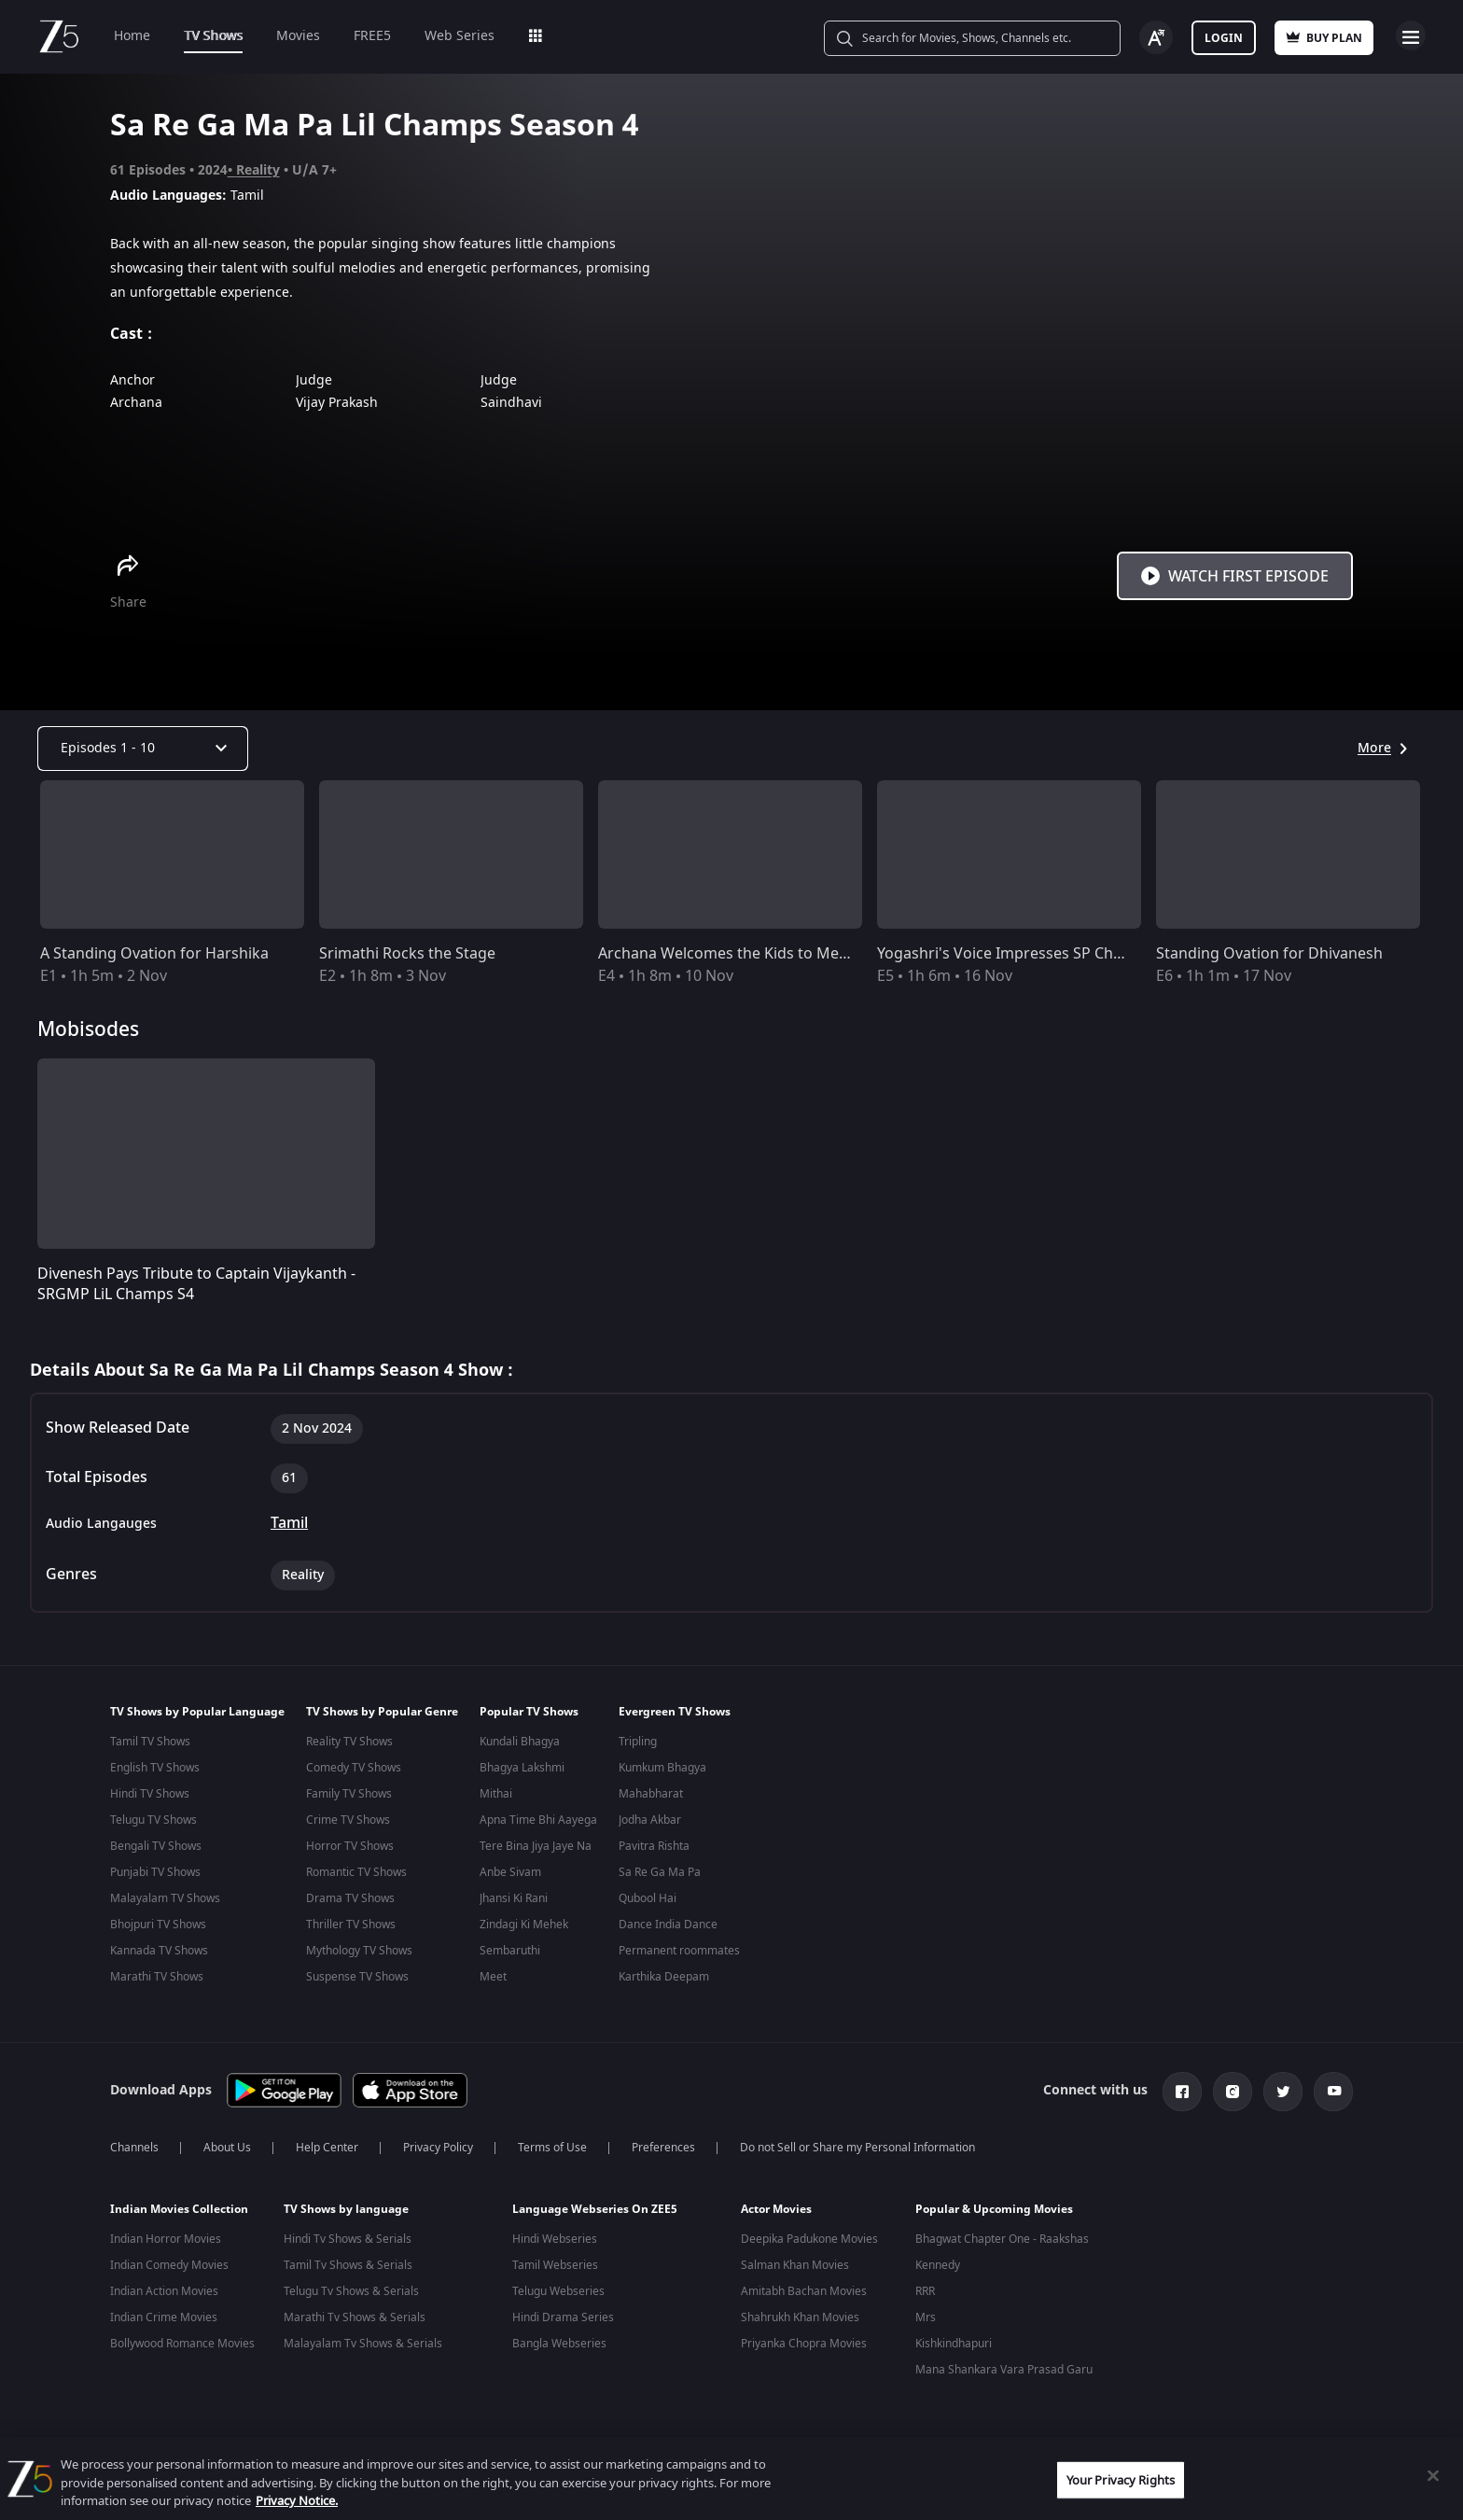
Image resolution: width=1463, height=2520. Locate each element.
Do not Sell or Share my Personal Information (857, 2143)
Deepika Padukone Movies (809, 2235)
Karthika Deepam (664, 1976)
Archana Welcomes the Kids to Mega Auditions (762, 954)
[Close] (1433, 2475)
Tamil (289, 1523)
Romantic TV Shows (356, 1872)
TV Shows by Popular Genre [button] (382, 1711)
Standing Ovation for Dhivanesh (1269, 954)
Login (1224, 38)
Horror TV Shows (350, 1846)
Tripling (638, 1741)
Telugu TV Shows (153, 1820)
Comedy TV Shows (353, 1767)
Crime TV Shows (348, 1820)
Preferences (663, 2143)
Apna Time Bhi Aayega (538, 1820)
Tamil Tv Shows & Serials (348, 2261)
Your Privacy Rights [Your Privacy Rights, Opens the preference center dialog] (1120, 2479)
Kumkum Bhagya (662, 1767)
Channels (134, 2143)
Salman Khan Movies (795, 2261)
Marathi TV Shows (156, 1976)
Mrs (925, 2313)
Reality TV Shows (349, 1741)
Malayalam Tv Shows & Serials (363, 2339)
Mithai (496, 1793)
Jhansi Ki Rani (514, 1898)
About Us (227, 2143)
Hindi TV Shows (149, 1793)
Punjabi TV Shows (155, 1872)
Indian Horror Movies (165, 2235)
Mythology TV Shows (359, 1950)
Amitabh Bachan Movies (804, 2287)
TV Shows (213, 36)
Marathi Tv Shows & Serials (354, 2313)
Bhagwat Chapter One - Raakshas (1002, 2235)
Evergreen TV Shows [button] (675, 1711)
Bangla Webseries (559, 2339)
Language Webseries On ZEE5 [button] (594, 2205)
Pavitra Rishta (654, 1846)
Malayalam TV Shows (165, 1898)
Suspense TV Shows (357, 1976)
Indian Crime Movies (163, 2313)
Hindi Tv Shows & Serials (347, 2235)
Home (132, 36)
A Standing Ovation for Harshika (154, 954)
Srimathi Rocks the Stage (407, 954)
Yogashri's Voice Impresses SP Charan (1011, 954)
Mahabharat (651, 1793)
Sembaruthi (510, 1950)
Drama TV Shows (350, 1898)
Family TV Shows (349, 1793)
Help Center (327, 2143)
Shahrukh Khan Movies (800, 2313)
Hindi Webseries (554, 2235)
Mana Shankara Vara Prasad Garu (1004, 2366)
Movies (298, 36)
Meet (493, 1976)
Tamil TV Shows (150, 1741)
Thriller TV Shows (351, 1924)
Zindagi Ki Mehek (524, 1924)
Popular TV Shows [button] (529, 1711)
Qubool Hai (647, 1898)
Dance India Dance (668, 1924)
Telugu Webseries (558, 2287)
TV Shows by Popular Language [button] (197, 1711)
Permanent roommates (679, 1950)
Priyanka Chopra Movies (804, 2339)
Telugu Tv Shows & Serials (351, 2287)
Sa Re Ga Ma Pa (660, 1872)
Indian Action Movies (164, 2287)
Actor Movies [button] (776, 2205)
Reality (258, 170)
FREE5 (372, 36)
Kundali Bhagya (520, 1741)
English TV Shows (155, 1767)
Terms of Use (552, 2143)
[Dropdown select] (142, 748)
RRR (925, 2287)
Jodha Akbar (650, 1820)
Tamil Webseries (555, 2261)
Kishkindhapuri (953, 2339)
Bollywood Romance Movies (182, 2339)
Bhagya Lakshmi (522, 1767)
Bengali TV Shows (156, 1846)
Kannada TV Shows (159, 1950)
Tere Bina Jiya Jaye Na (536, 1846)
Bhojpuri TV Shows (158, 1924)
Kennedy (937, 2261)
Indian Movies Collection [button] (179, 2205)
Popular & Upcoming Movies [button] (994, 2205)
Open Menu (1411, 35)
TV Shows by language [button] (346, 2205)
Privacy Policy (438, 2143)
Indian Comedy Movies (169, 2261)
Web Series (460, 36)
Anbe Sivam (510, 1872)
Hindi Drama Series (563, 2313)
